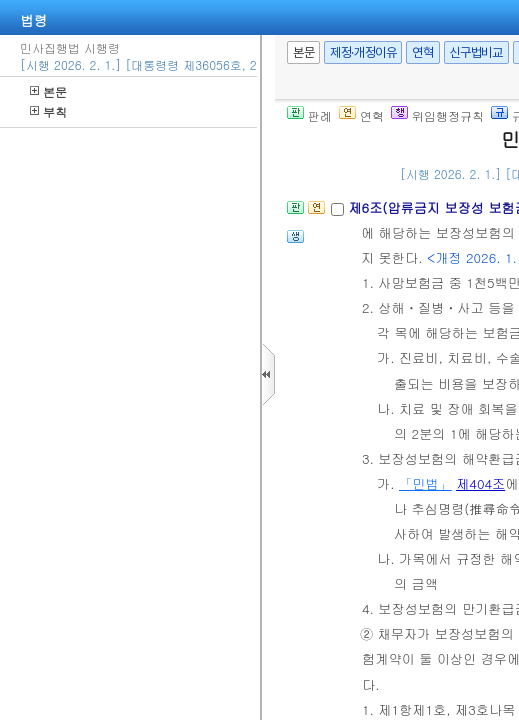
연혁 (422, 52)
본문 (48, 91)
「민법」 (425, 483)
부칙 (48, 111)
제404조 (480, 483)
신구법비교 (476, 52)
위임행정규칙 (437, 115)
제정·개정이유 (363, 52)
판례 (309, 115)
